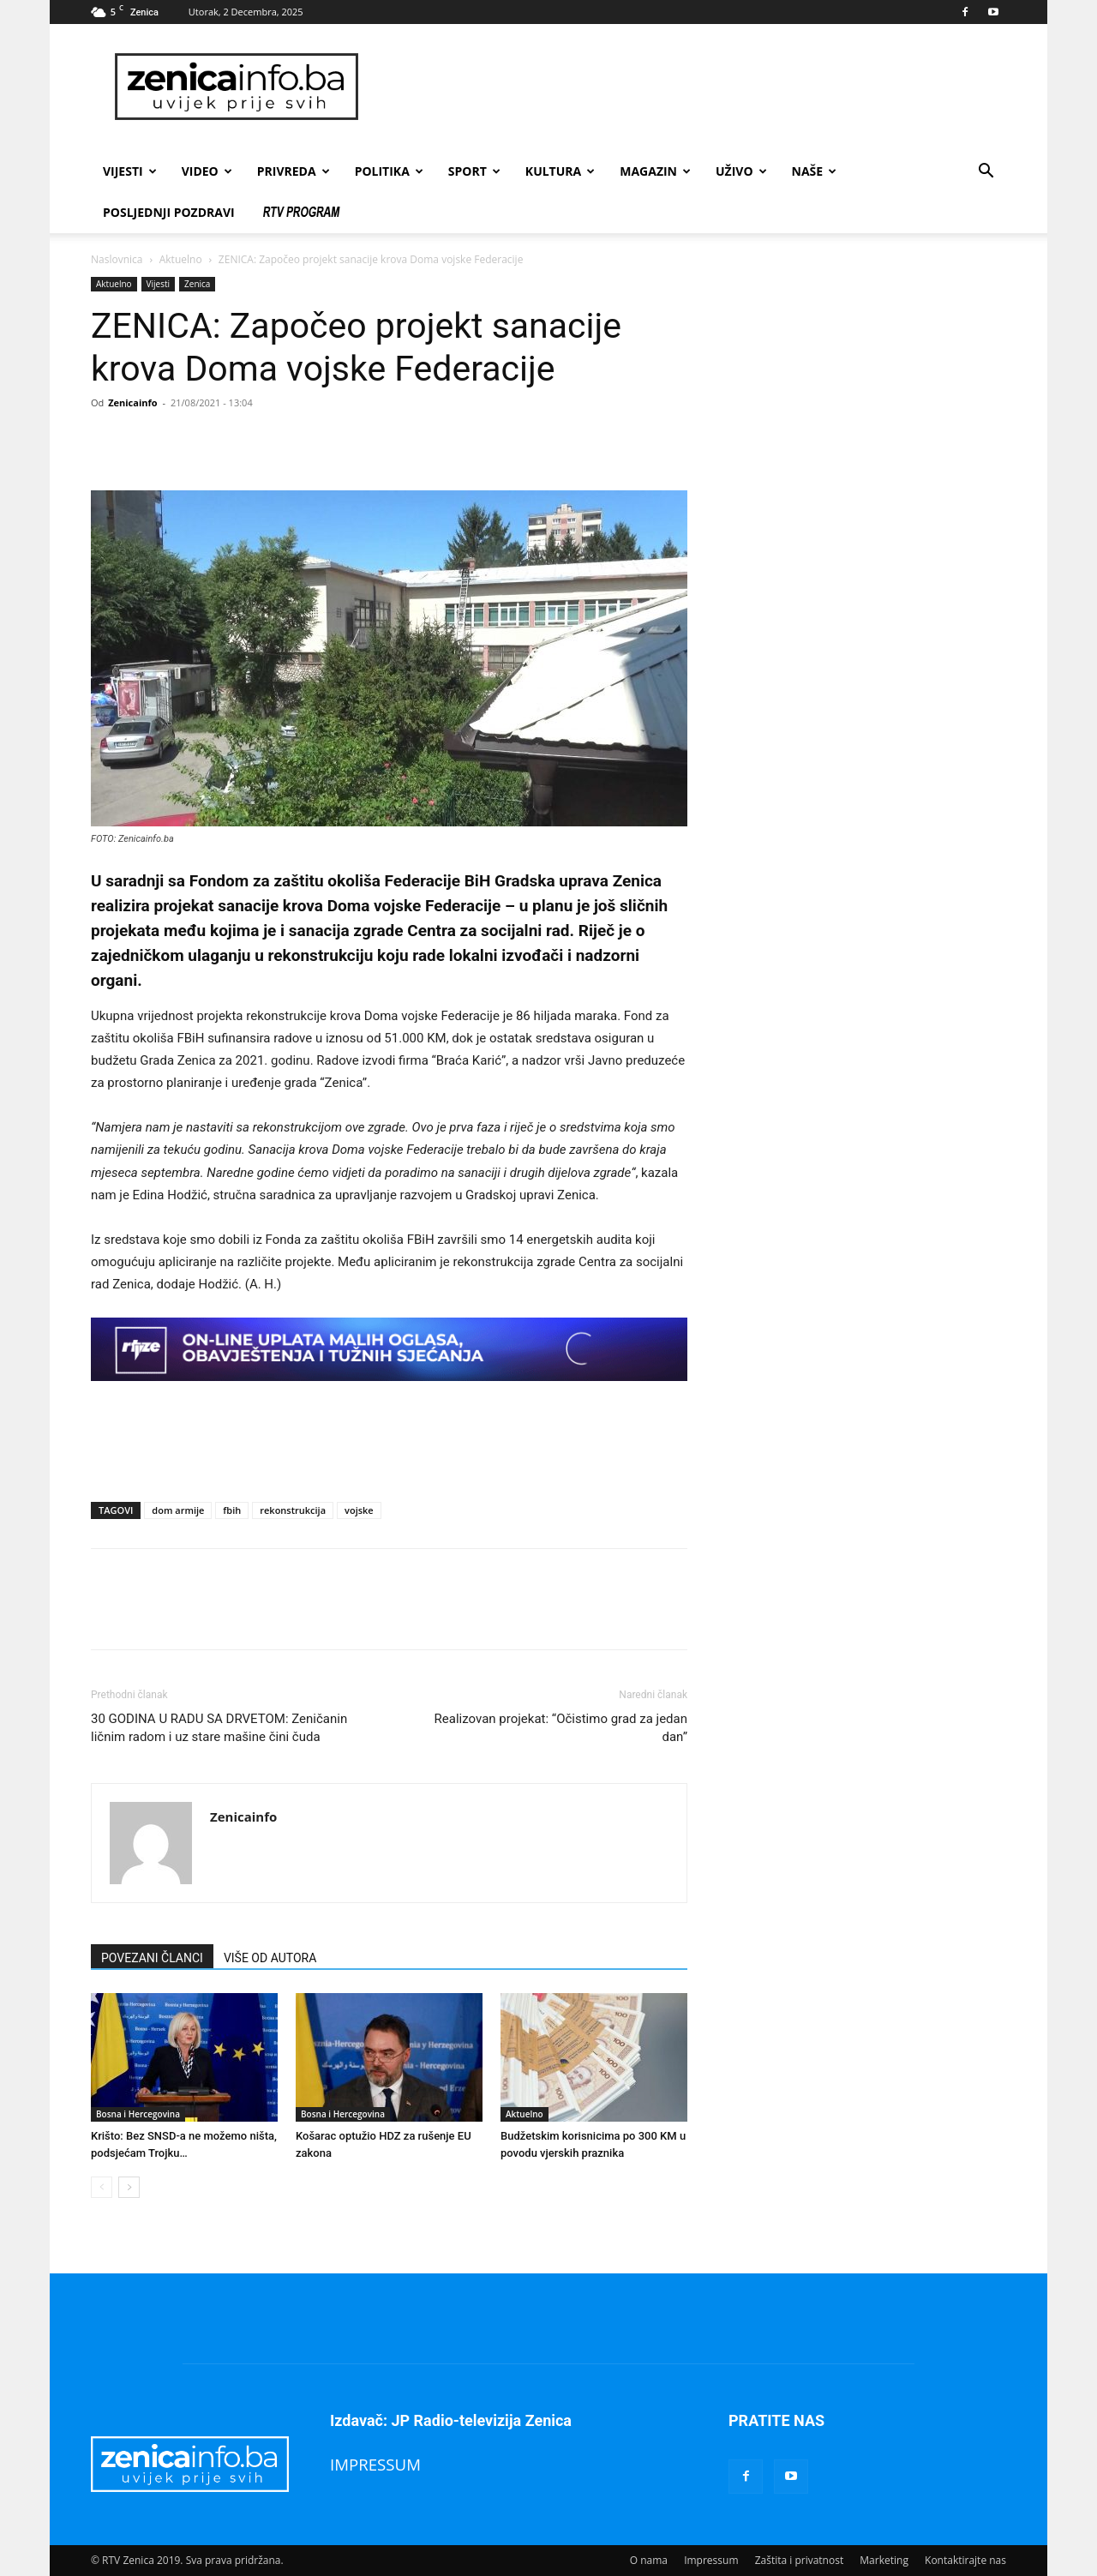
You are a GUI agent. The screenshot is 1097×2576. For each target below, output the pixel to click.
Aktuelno (180, 259)
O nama (649, 2560)
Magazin (655, 171)
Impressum (711, 2560)
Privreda (293, 171)
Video (207, 171)
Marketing (884, 2560)
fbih (232, 1510)
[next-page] (129, 2187)
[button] (985, 173)
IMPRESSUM (375, 2464)
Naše (814, 171)
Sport (474, 171)
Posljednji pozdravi (169, 212)
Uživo (741, 171)
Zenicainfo (132, 402)
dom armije (178, 1510)
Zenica (197, 284)
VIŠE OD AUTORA (270, 1958)
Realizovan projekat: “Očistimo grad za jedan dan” (561, 1727)
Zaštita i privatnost (799, 2560)
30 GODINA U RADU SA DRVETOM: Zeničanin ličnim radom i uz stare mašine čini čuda (219, 1727)
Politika (389, 171)
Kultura (560, 171)
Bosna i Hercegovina (138, 2114)
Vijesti (130, 171)
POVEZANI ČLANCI (152, 1958)
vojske (359, 1510)
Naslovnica (116, 259)
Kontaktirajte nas (965, 2560)
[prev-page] (101, 2187)
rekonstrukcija (293, 1510)
